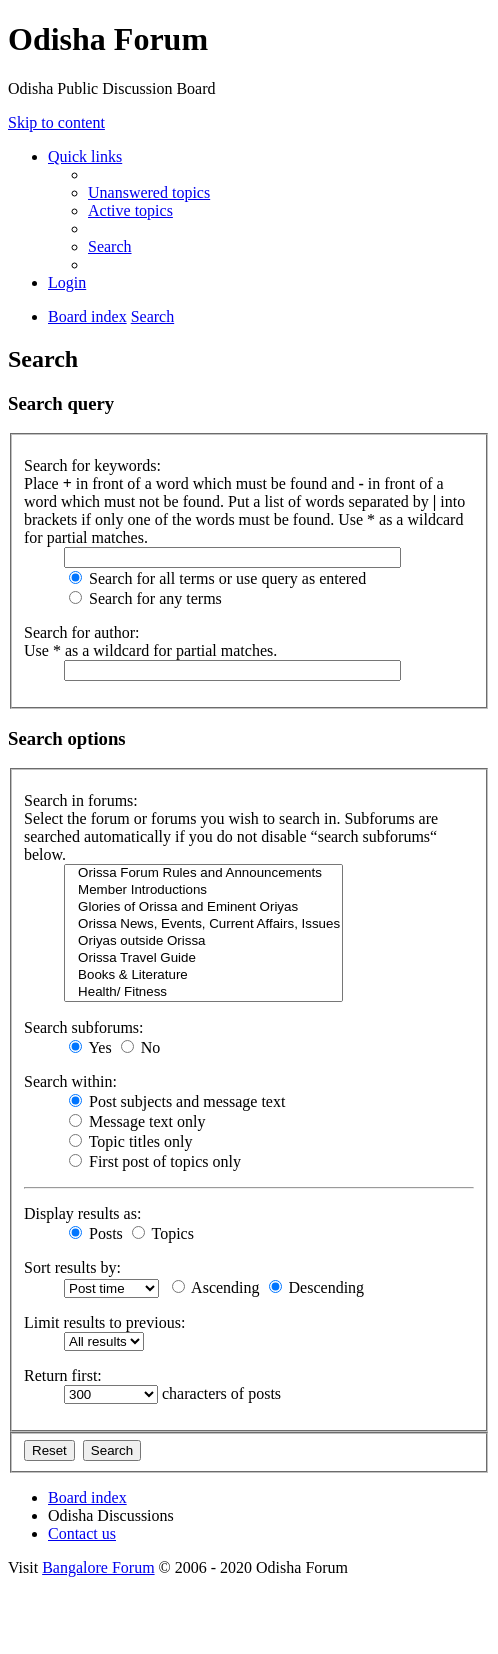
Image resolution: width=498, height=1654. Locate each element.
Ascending (216, 1287)
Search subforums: (84, 1027)
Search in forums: (81, 800)
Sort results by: (72, 1267)
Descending (317, 1287)
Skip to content (56, 122)
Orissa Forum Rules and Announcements (203, 873)
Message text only (137, 1121)
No (141, 1047)
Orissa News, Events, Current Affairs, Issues (203, 924)
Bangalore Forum (98, 1567)
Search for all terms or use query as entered (217, 578)
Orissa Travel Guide (203, 958)
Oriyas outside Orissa (203, 941)
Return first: (63, 1375)
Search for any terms (145, 598)
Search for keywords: (92, 465)
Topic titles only (130, 1141)
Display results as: (82, 1213)
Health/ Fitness (203, 992)
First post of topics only (155, 1161)
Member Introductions (203, 890)
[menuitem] (149, 192)
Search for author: (82, 632)
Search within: (70, 1081)
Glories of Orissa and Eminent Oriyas (203, 907)
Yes (90, 1047)
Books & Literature (203, 975)
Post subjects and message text (177, 1101)
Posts (96, 1233)
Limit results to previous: (104, 1322)
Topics (163, 1233)
